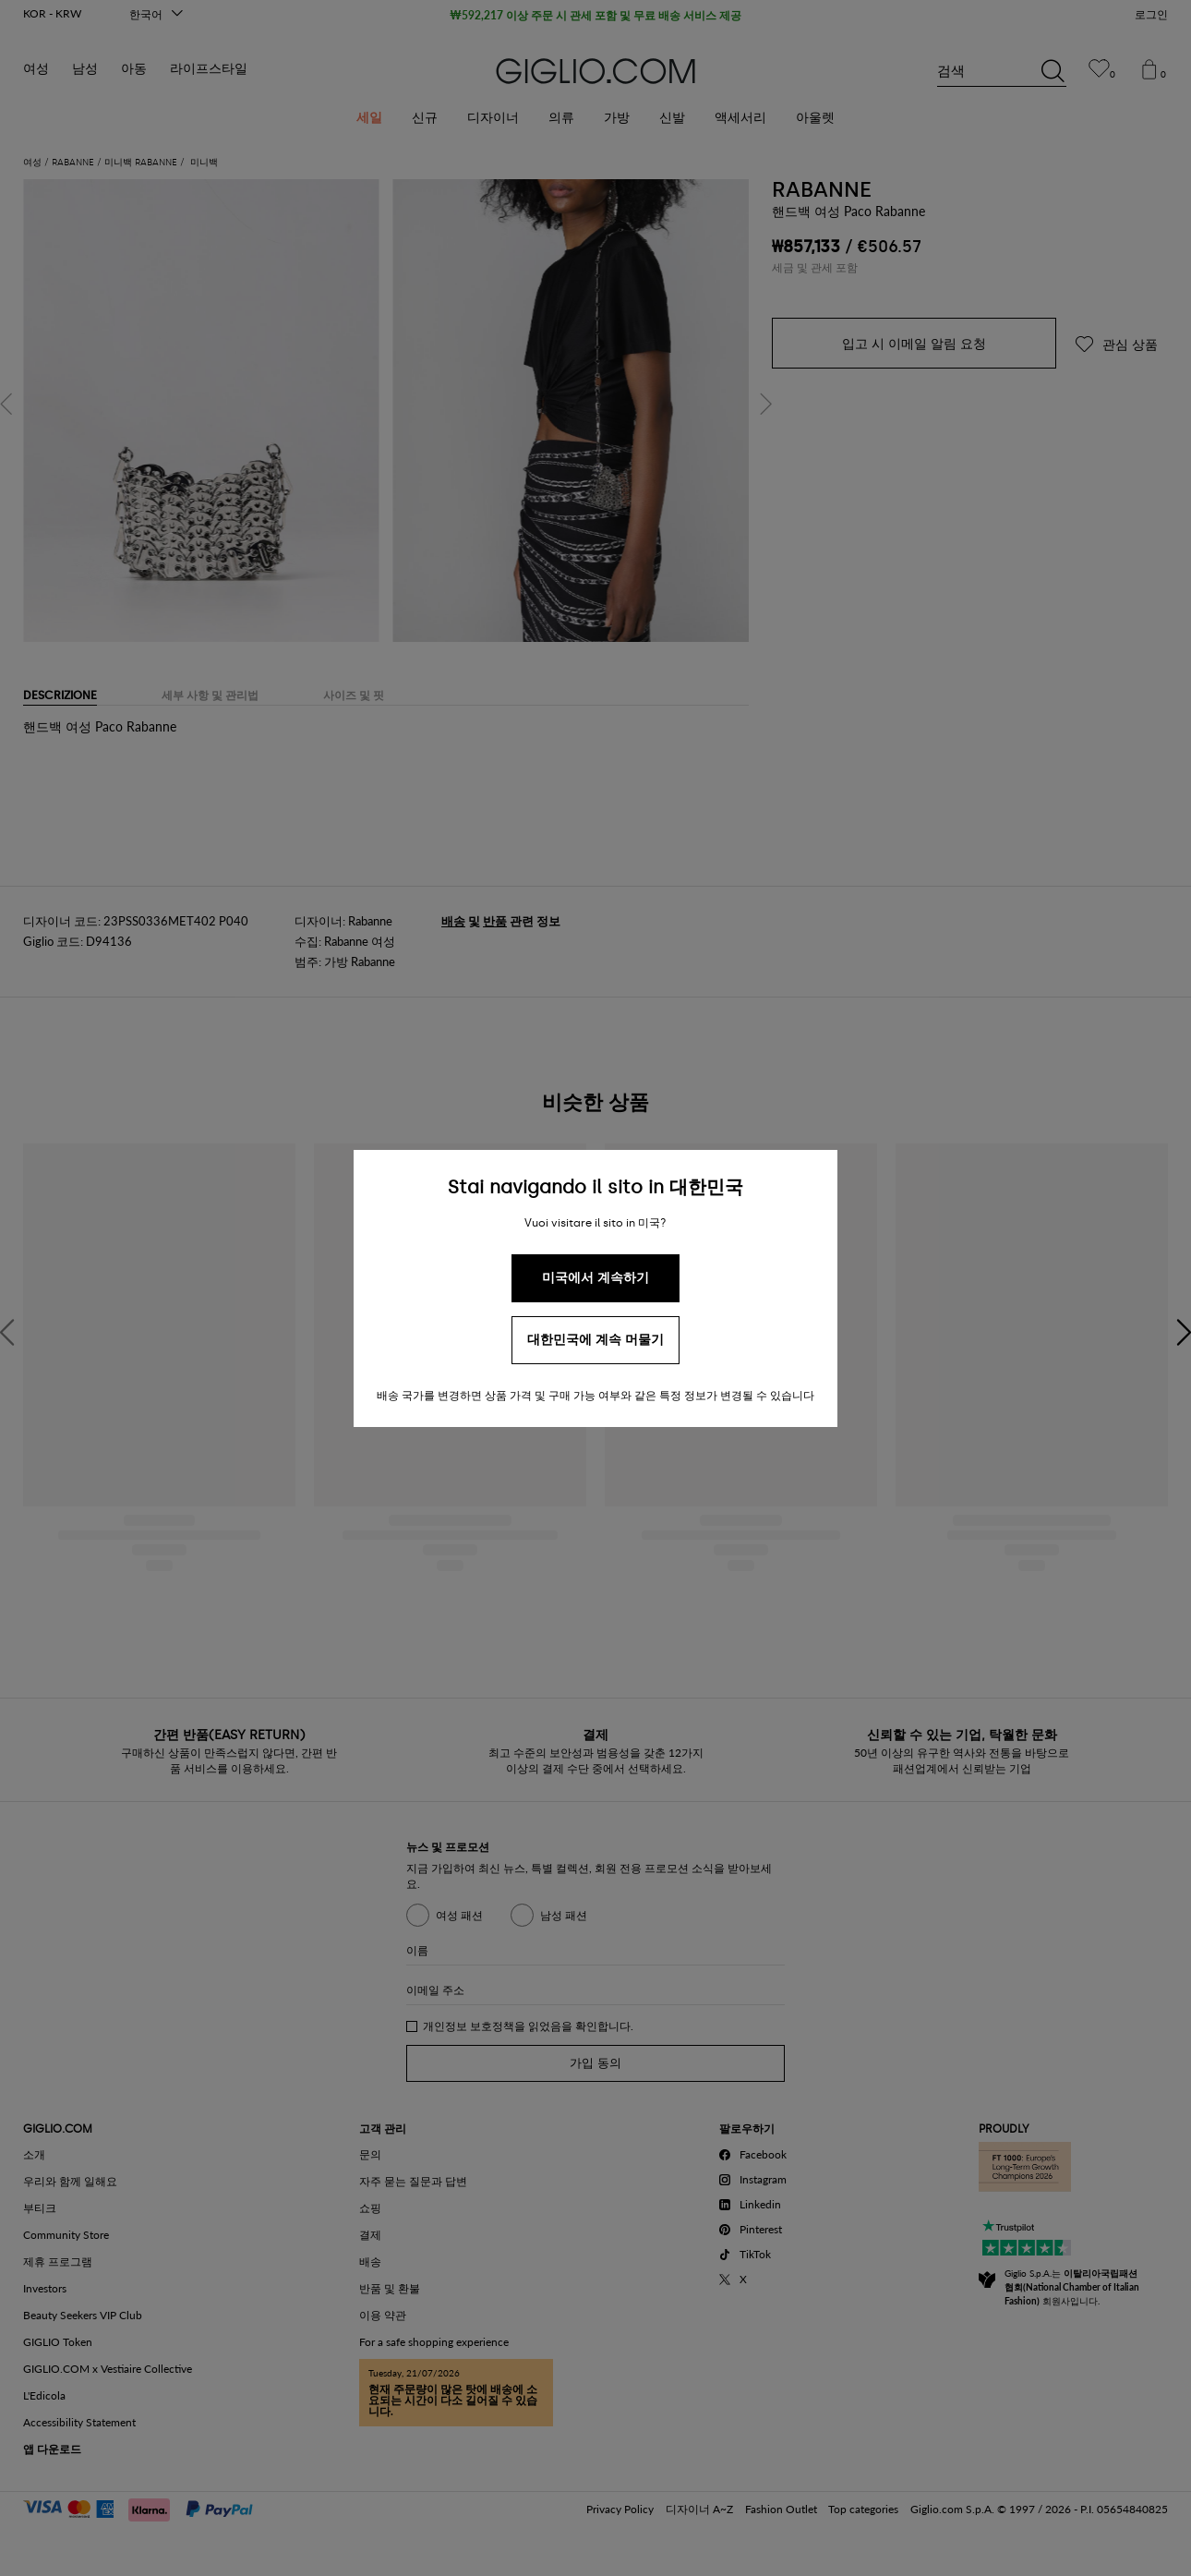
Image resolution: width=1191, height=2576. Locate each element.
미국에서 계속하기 (595, 1278)
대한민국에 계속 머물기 (595, 1340)
